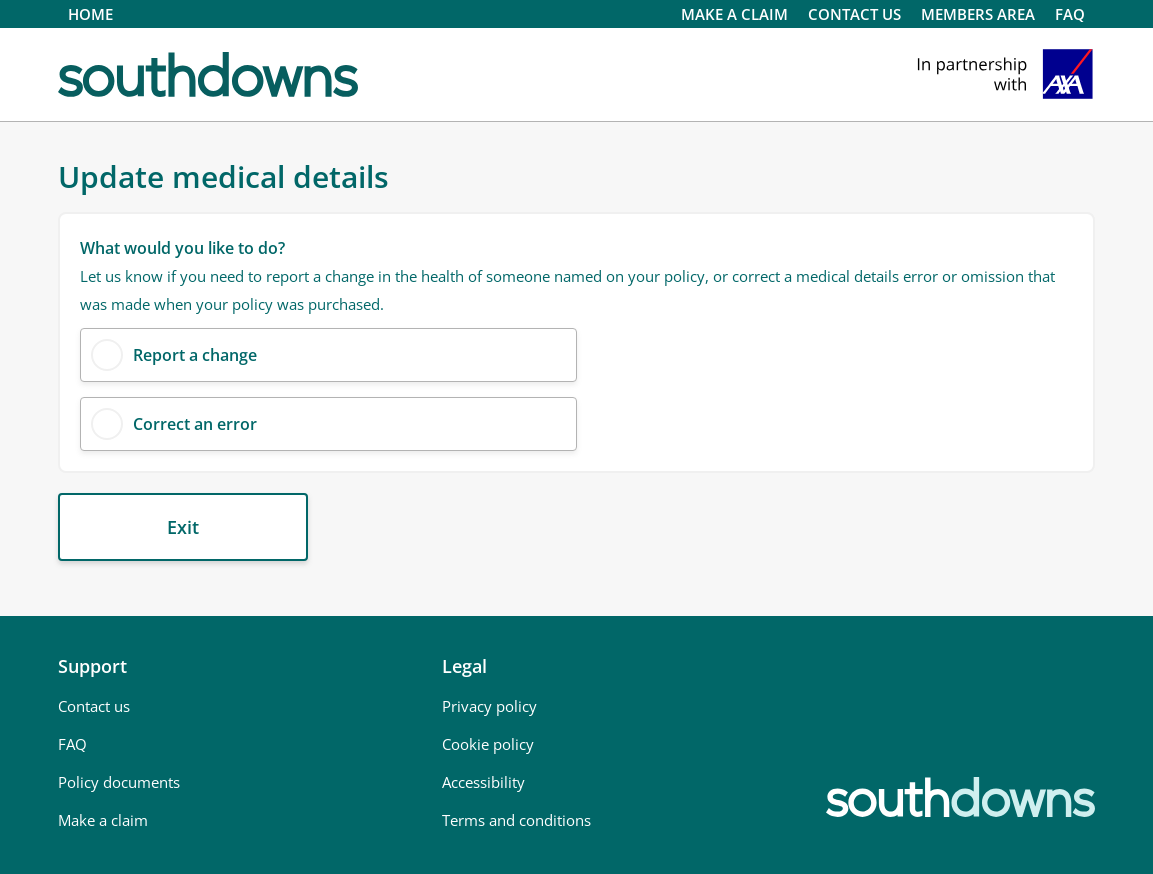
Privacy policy (489, 706)
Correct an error (195, 424)
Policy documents (119, 782)
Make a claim (734, 14)
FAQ (1070, 14)
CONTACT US (854, 14)
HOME (90, 14)
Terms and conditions (516, 820)
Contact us (94, 706)
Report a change (195, 355)
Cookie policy (488, 744)
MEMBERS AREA (978, 14)
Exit (183, 527)
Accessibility (483, 782)
